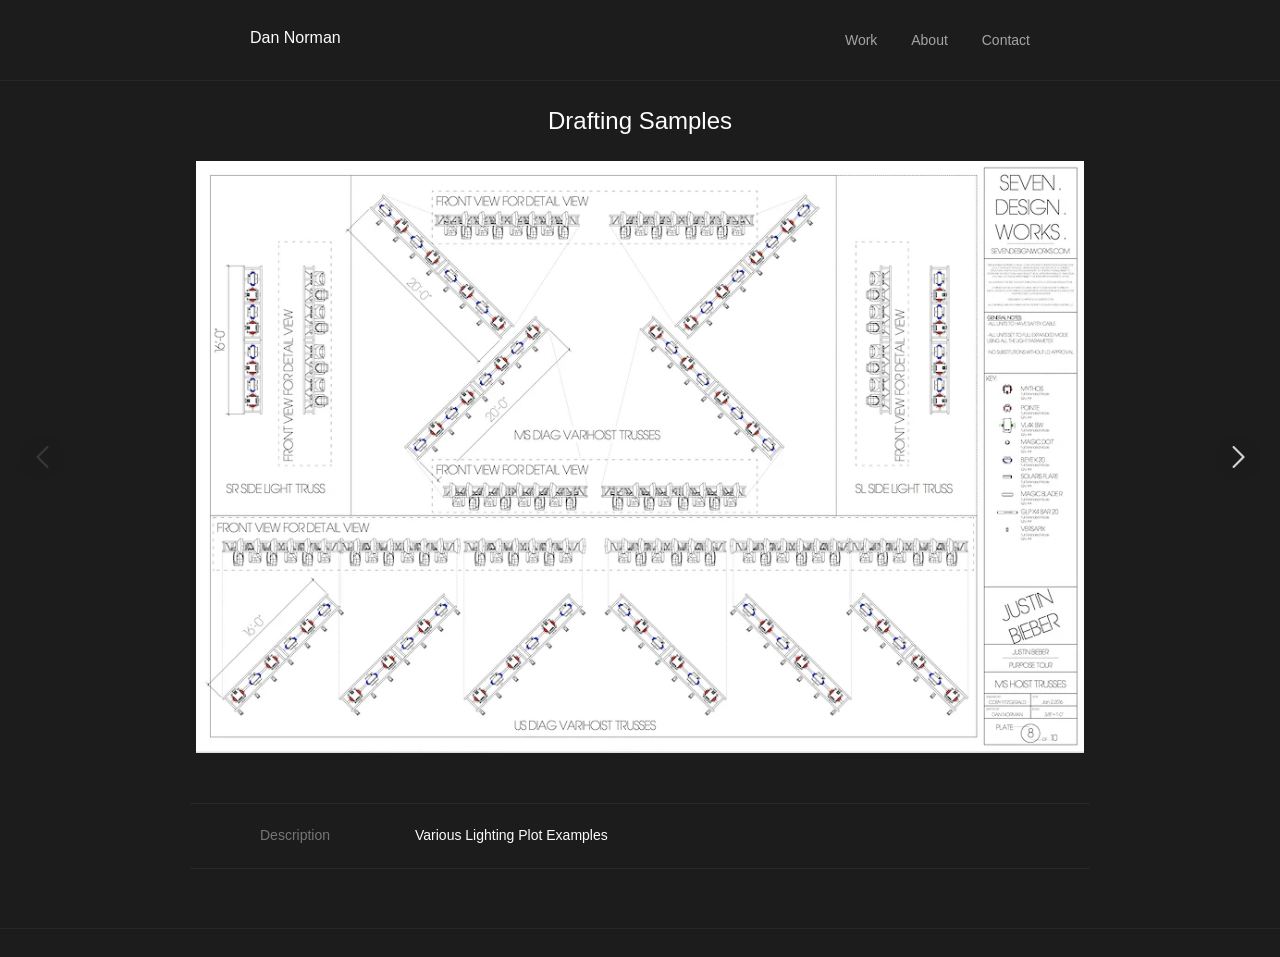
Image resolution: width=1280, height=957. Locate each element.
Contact (1006, 40)
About (929, 40)
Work (861, 40)
